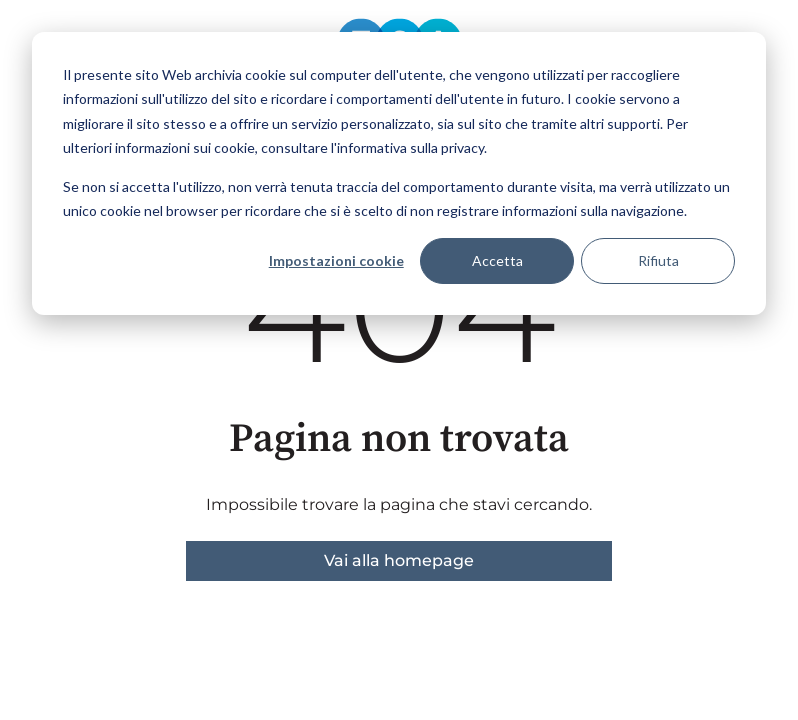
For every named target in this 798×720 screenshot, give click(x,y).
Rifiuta (658, 260)
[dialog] (399, 173)
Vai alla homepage (399, 560)
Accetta (497, 260)
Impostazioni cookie (336, 260)
